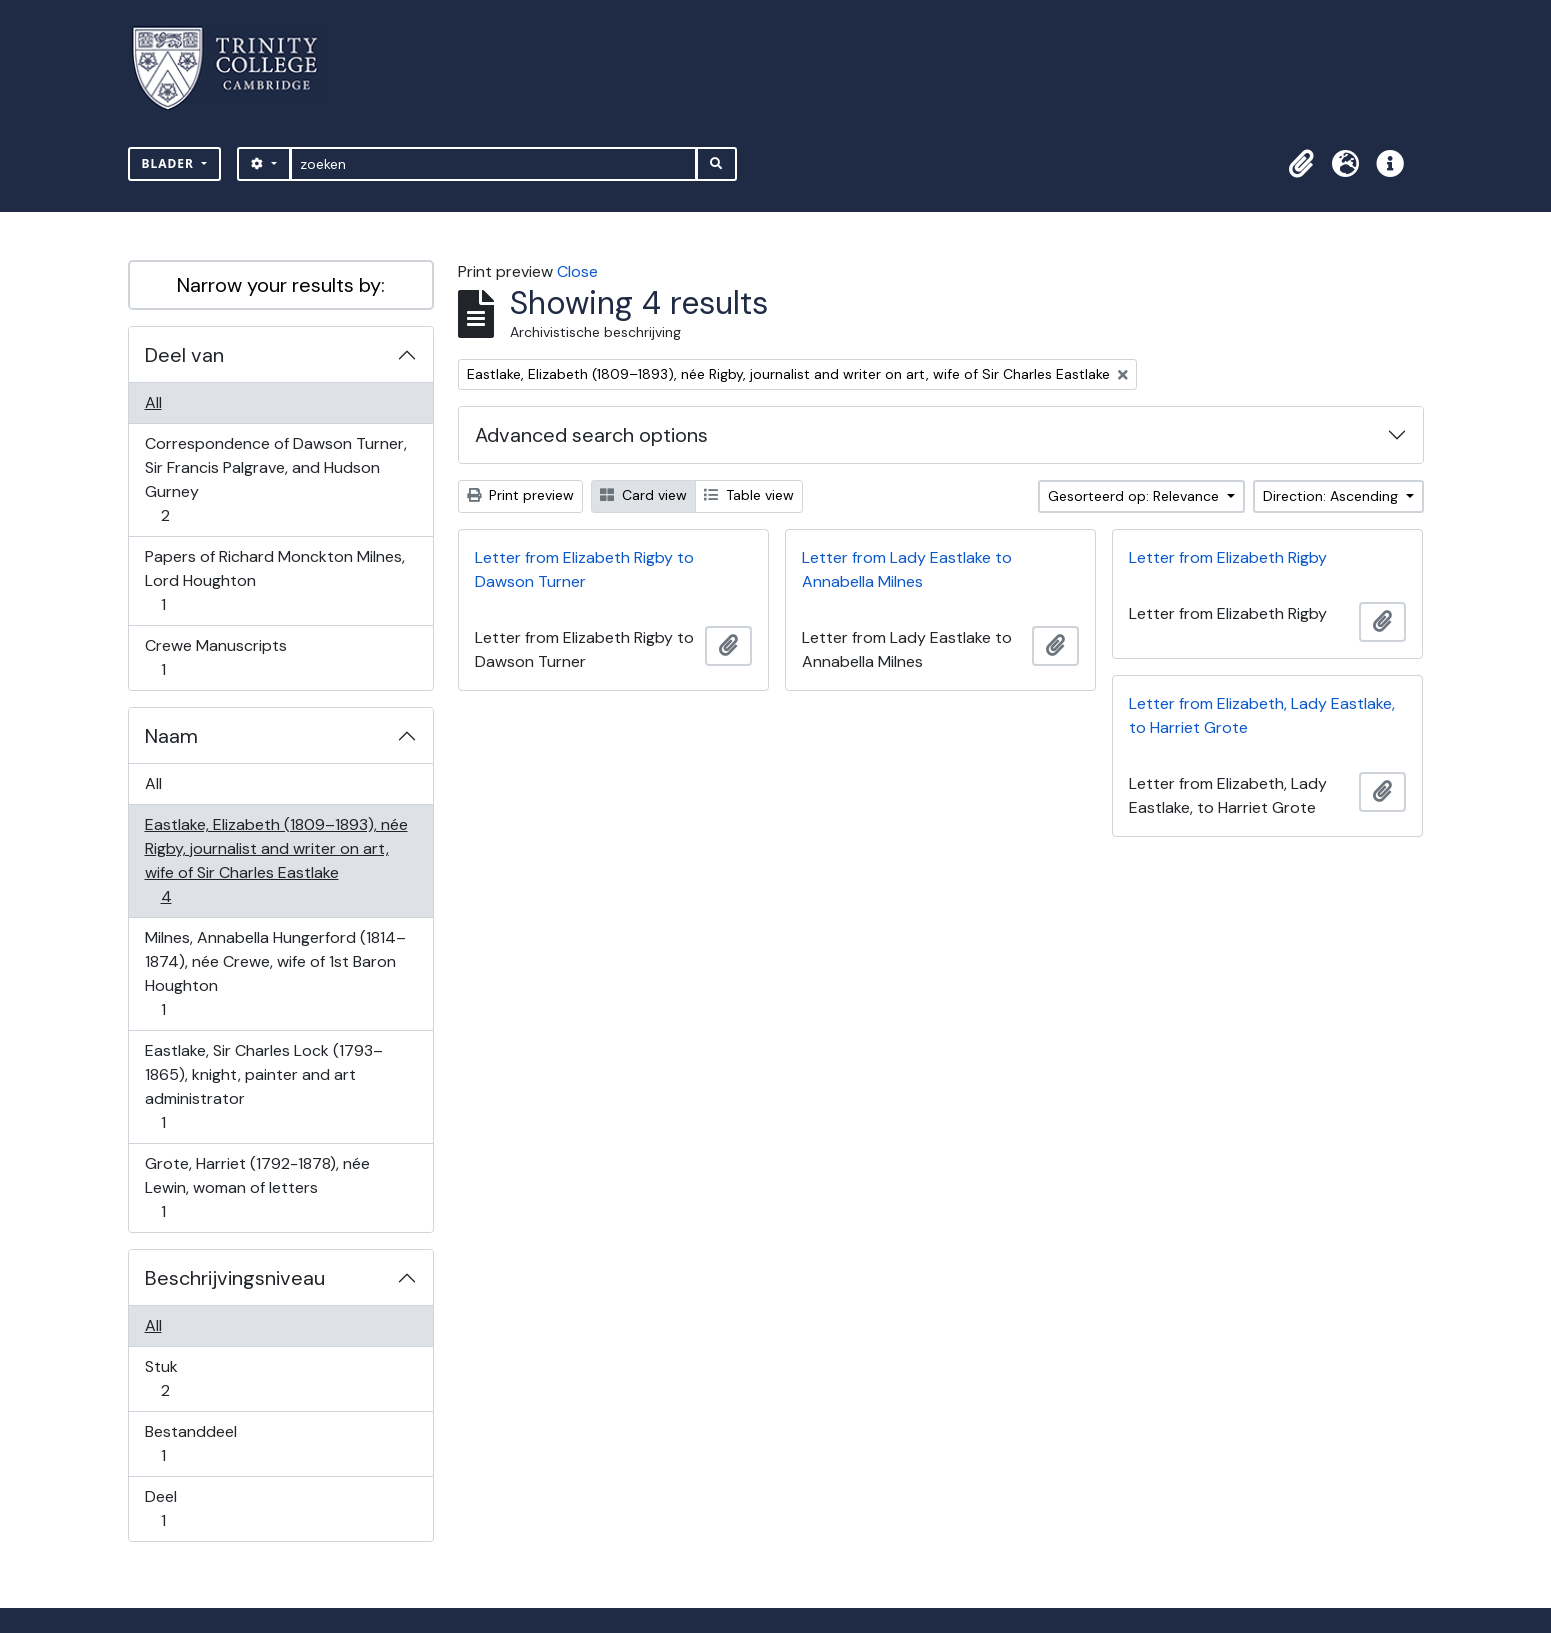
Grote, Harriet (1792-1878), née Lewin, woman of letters (257, 1187)
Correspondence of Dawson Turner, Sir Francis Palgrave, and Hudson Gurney (275, 479)
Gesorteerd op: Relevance (1135, 496)
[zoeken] (493, 164)
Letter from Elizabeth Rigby (1228, 557)
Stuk (179, 1378)
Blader (170, 163)
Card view (643, 495)
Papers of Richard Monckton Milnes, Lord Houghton (274, 580)
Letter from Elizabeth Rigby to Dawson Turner (584, 569)
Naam (171, 736)
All (153, 402)
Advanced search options (591, 435)
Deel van (184, 355)
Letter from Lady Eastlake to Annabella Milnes (907, 569)
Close (577, 271)
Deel (177, 1508)
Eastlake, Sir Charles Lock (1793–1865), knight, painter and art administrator (263, 1086)
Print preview (520, 495)
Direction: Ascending (1332, 496)
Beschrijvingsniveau (235, 1278)
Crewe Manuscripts (215, 657)
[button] (1302, 164)
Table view (749, 495)
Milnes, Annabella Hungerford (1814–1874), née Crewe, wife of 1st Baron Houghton (275, 973)
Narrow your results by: (281, 285)
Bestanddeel (190, 1443)
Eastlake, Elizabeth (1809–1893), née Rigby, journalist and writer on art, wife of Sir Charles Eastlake (276, 860)
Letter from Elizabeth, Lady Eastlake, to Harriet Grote (1262, 715)
